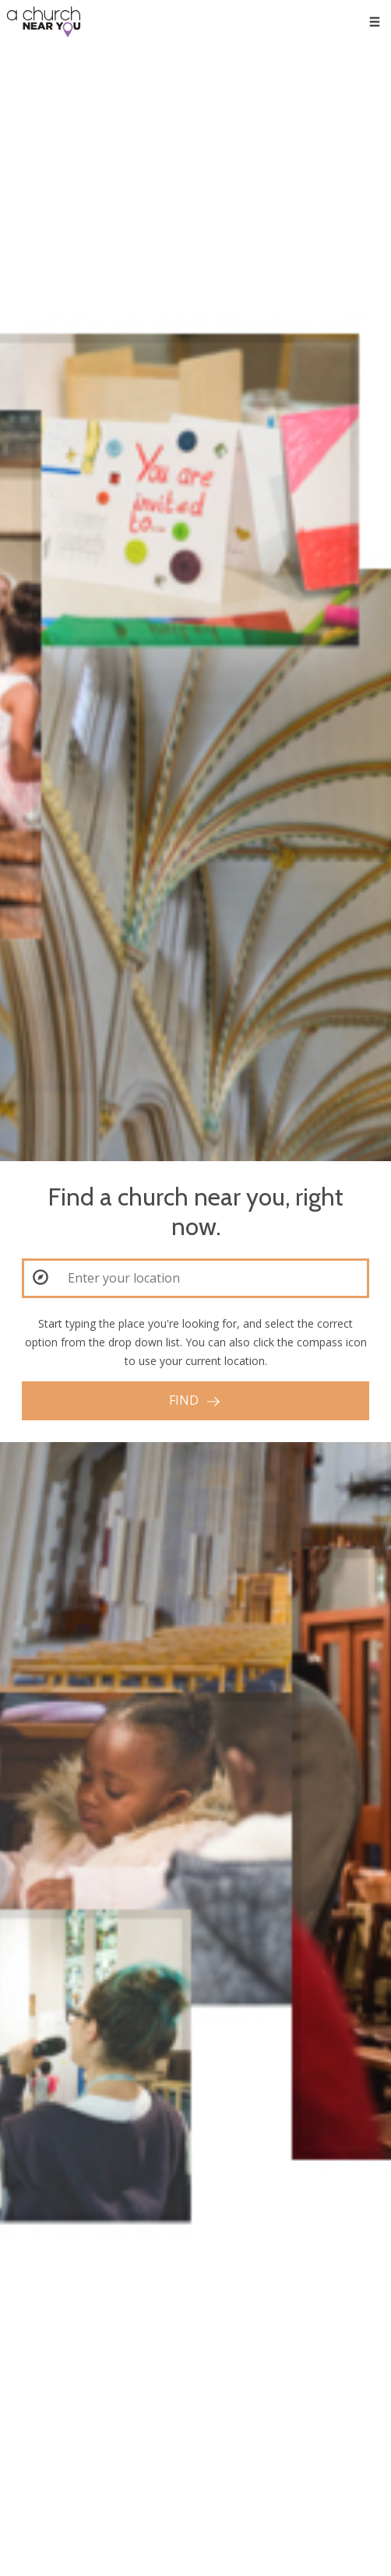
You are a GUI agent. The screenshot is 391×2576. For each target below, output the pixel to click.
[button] (40, 1277)
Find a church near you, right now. (195, 1211)
